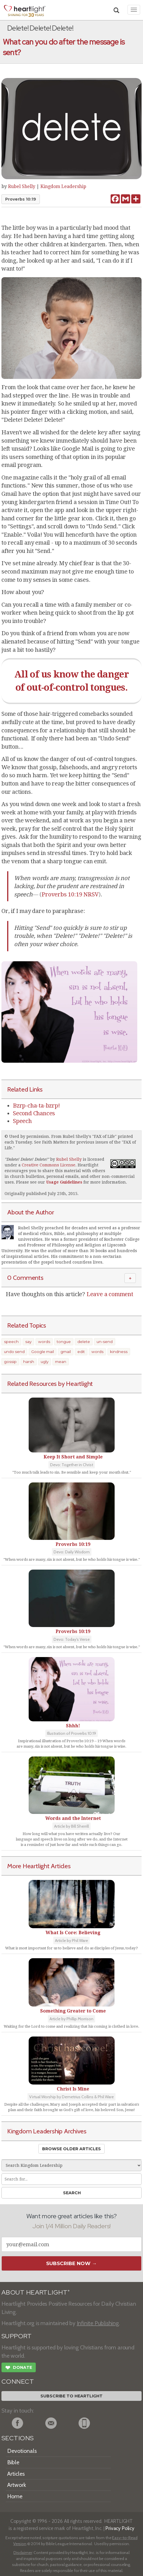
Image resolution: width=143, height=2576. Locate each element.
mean (60, 1361)
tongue (64, 1341)
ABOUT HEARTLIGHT (35, 2292)
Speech (22, 1121)
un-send (105, 1341)
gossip (10, 1361)
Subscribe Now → (71, 2263)
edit (81, 1351)
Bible (13, 2462)
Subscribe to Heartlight (71, 2396)
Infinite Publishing (98, 2323)
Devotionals (22, 2450)
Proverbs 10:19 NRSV (70, 894)
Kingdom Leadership (63, 186)
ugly (44, 1361)
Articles (16, 2473)
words (44, 1341)
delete (83, 1341)
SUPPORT (16, 2336)
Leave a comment (110, 1294)
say (28, 1341)
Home (14, 2496)
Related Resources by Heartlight (50, 1384)
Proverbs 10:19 (20, 199)
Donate (18, 2368)
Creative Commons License (48, 1165)
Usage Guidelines (64, 1182)
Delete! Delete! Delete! (26, 1159)
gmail (65, 1351)
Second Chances (34, 1113)
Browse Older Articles (71, 2148)
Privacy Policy (119, 2528)
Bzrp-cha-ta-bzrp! (36, 1105)
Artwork (16, 2484)
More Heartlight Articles (39, 1866)
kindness (119, 1351)
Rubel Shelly (21, 186)
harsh (28, 1361)
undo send (14, 1351)
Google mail (42, 1351)
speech (11, 1341)
